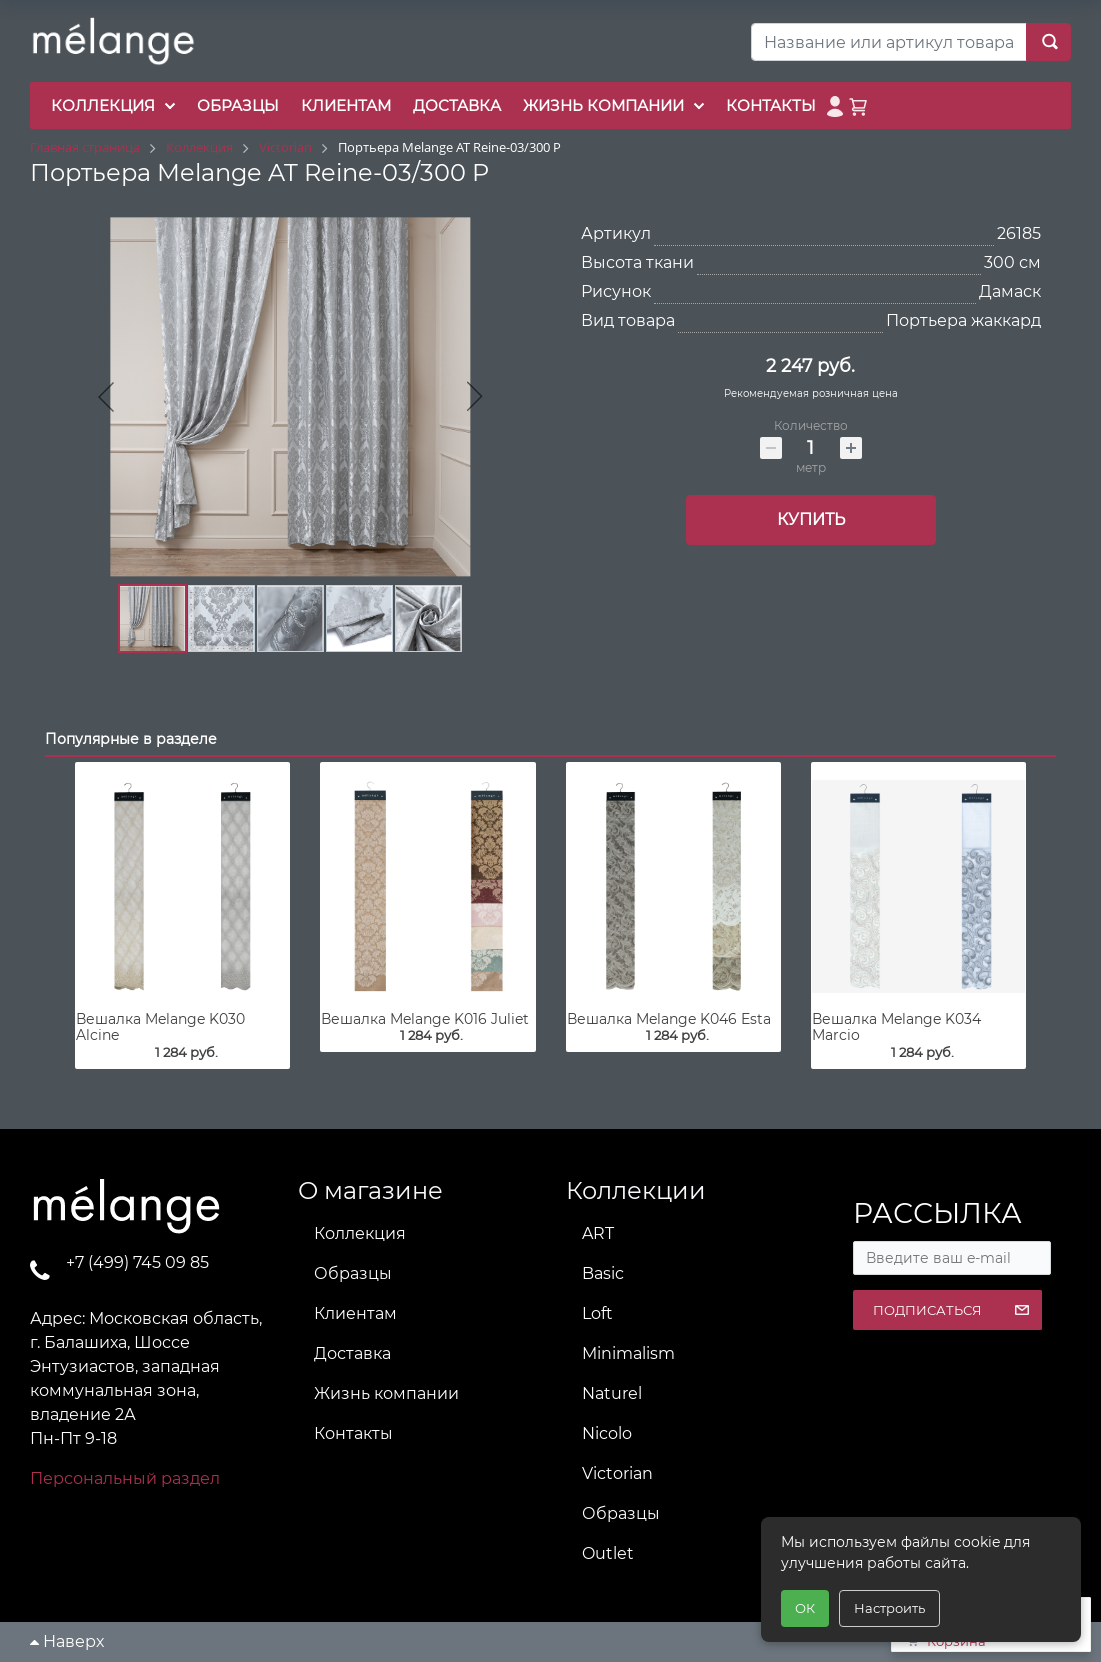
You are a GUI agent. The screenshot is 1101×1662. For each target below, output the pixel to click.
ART (598, 1233)
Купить (811, 519)
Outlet (608, 1553)
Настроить (889, 1608)
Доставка (352, 1353)
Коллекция (360, 1233)
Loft (597, 1313)
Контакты (353, 1433)
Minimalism (628, 1353)
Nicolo (607, 1433)
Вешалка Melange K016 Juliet (425, 1019)
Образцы (353, 1273)
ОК (805, 1608)
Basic (603, 1273)
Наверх (67, 1641)
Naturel (612, 1393)
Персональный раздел (125, 1478)
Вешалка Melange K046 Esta (669, 1019)
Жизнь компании (386, 1393)
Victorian (617, 1473)
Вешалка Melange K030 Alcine (160, 1027)
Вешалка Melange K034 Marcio (896, 1027)
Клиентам (355, 1313)
